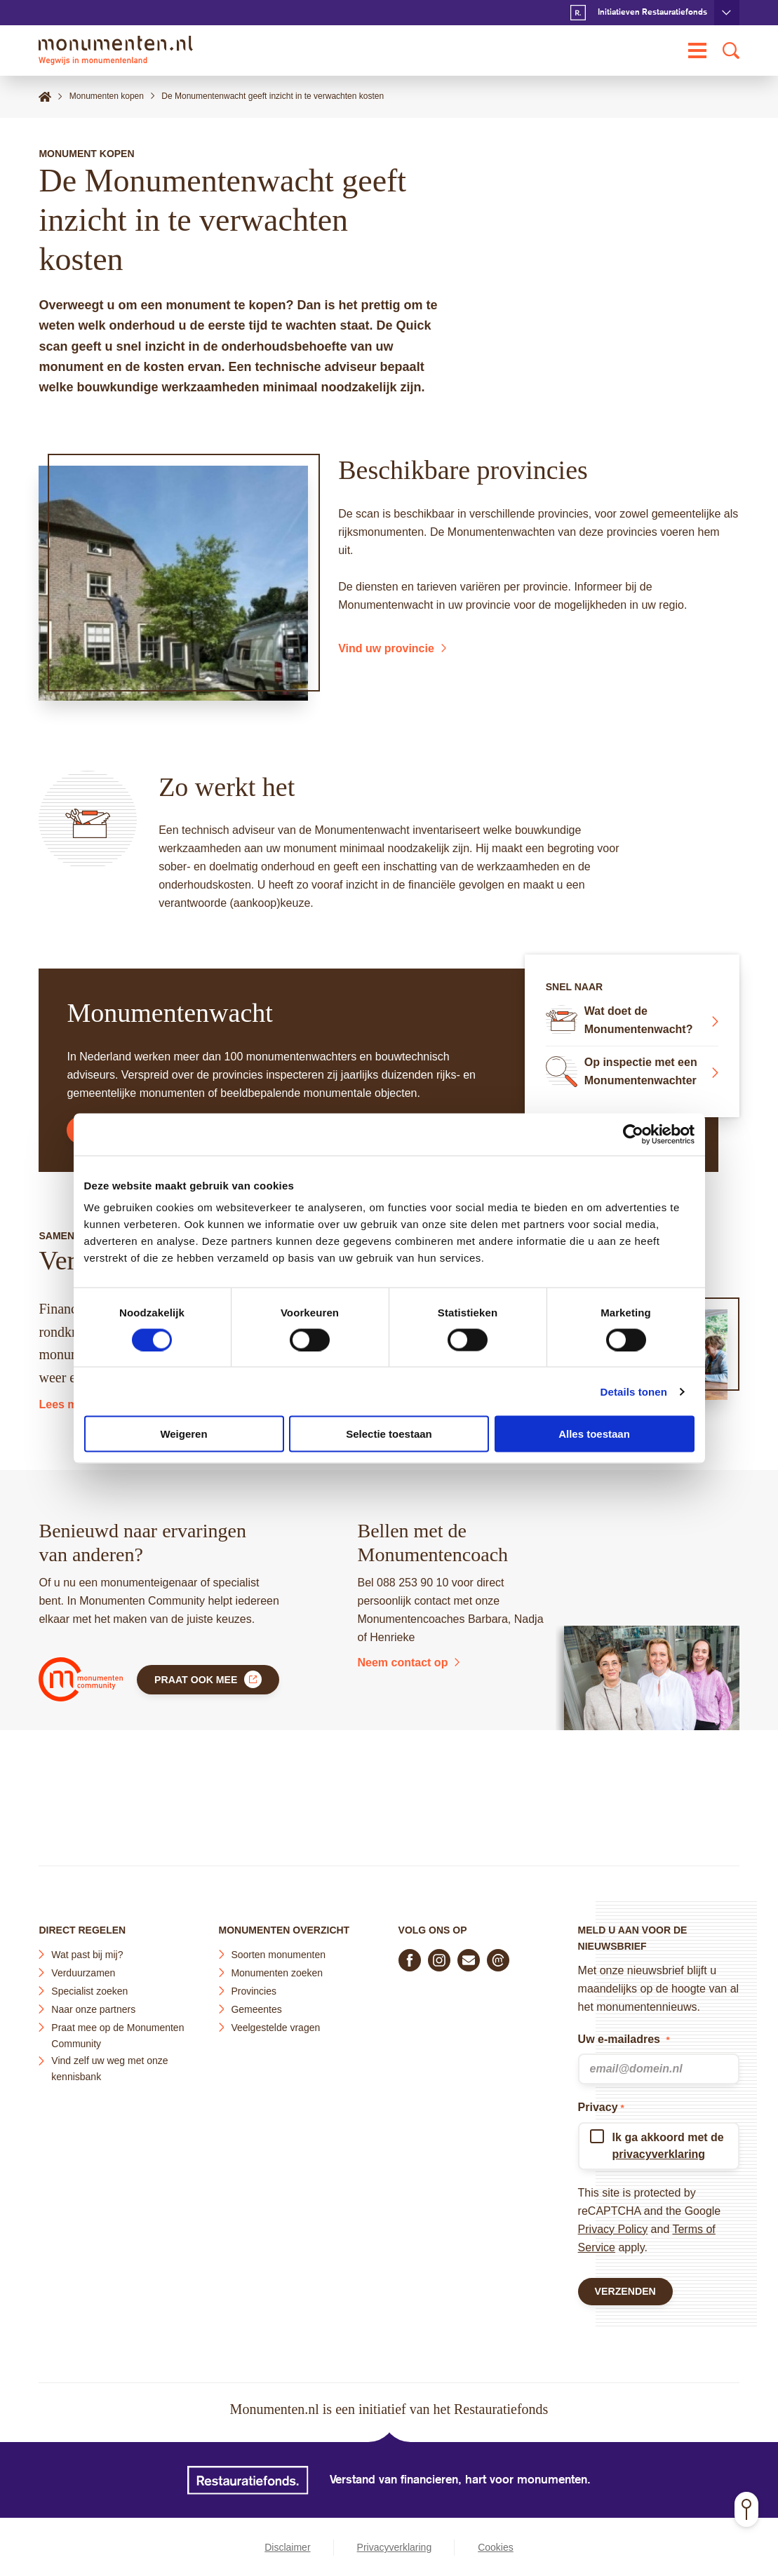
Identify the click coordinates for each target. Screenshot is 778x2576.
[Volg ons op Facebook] (409, 1954)
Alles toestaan (594, 1434)
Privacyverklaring (394, 2547)
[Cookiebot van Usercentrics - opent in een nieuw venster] (633, 1134)
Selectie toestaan (389, 1434)
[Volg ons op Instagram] (439, 1954)
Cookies (496, 2547)
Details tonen (634, 1391)
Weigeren (183, 1434)
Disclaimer (287, 2547)
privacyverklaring (659, 2148)
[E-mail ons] (468, 1954)
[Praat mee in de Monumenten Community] (498, 1954)
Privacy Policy (613, 2223)
